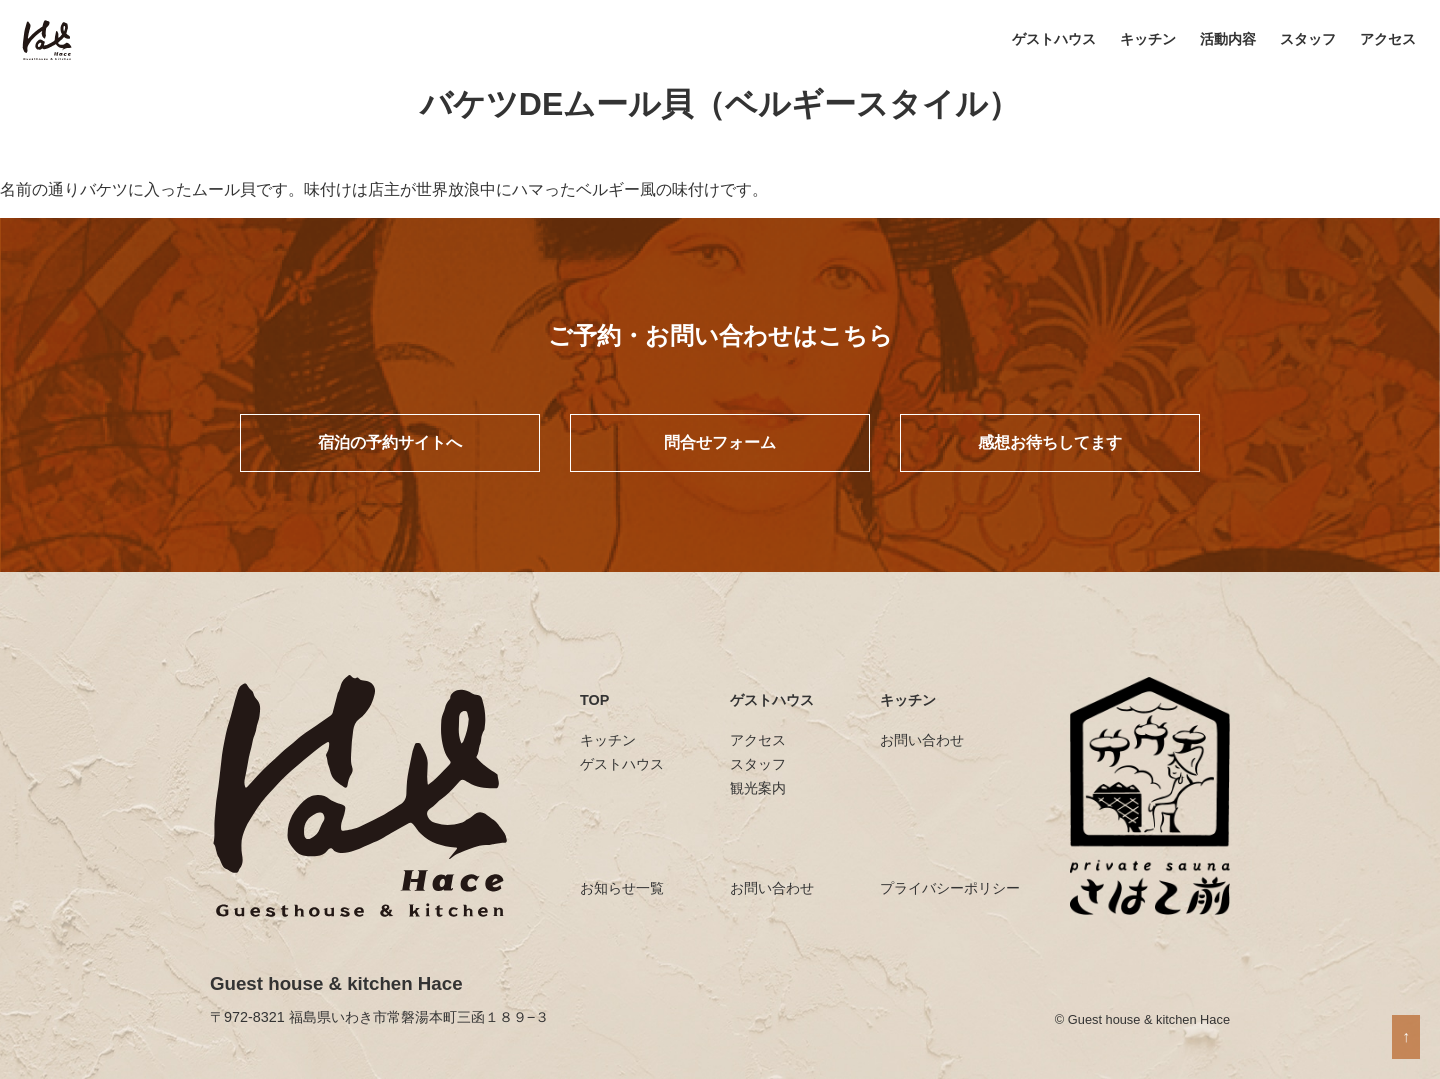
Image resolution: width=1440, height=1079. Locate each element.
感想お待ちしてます (1050, 442)
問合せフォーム (720, 442)
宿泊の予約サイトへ (390, 442)
